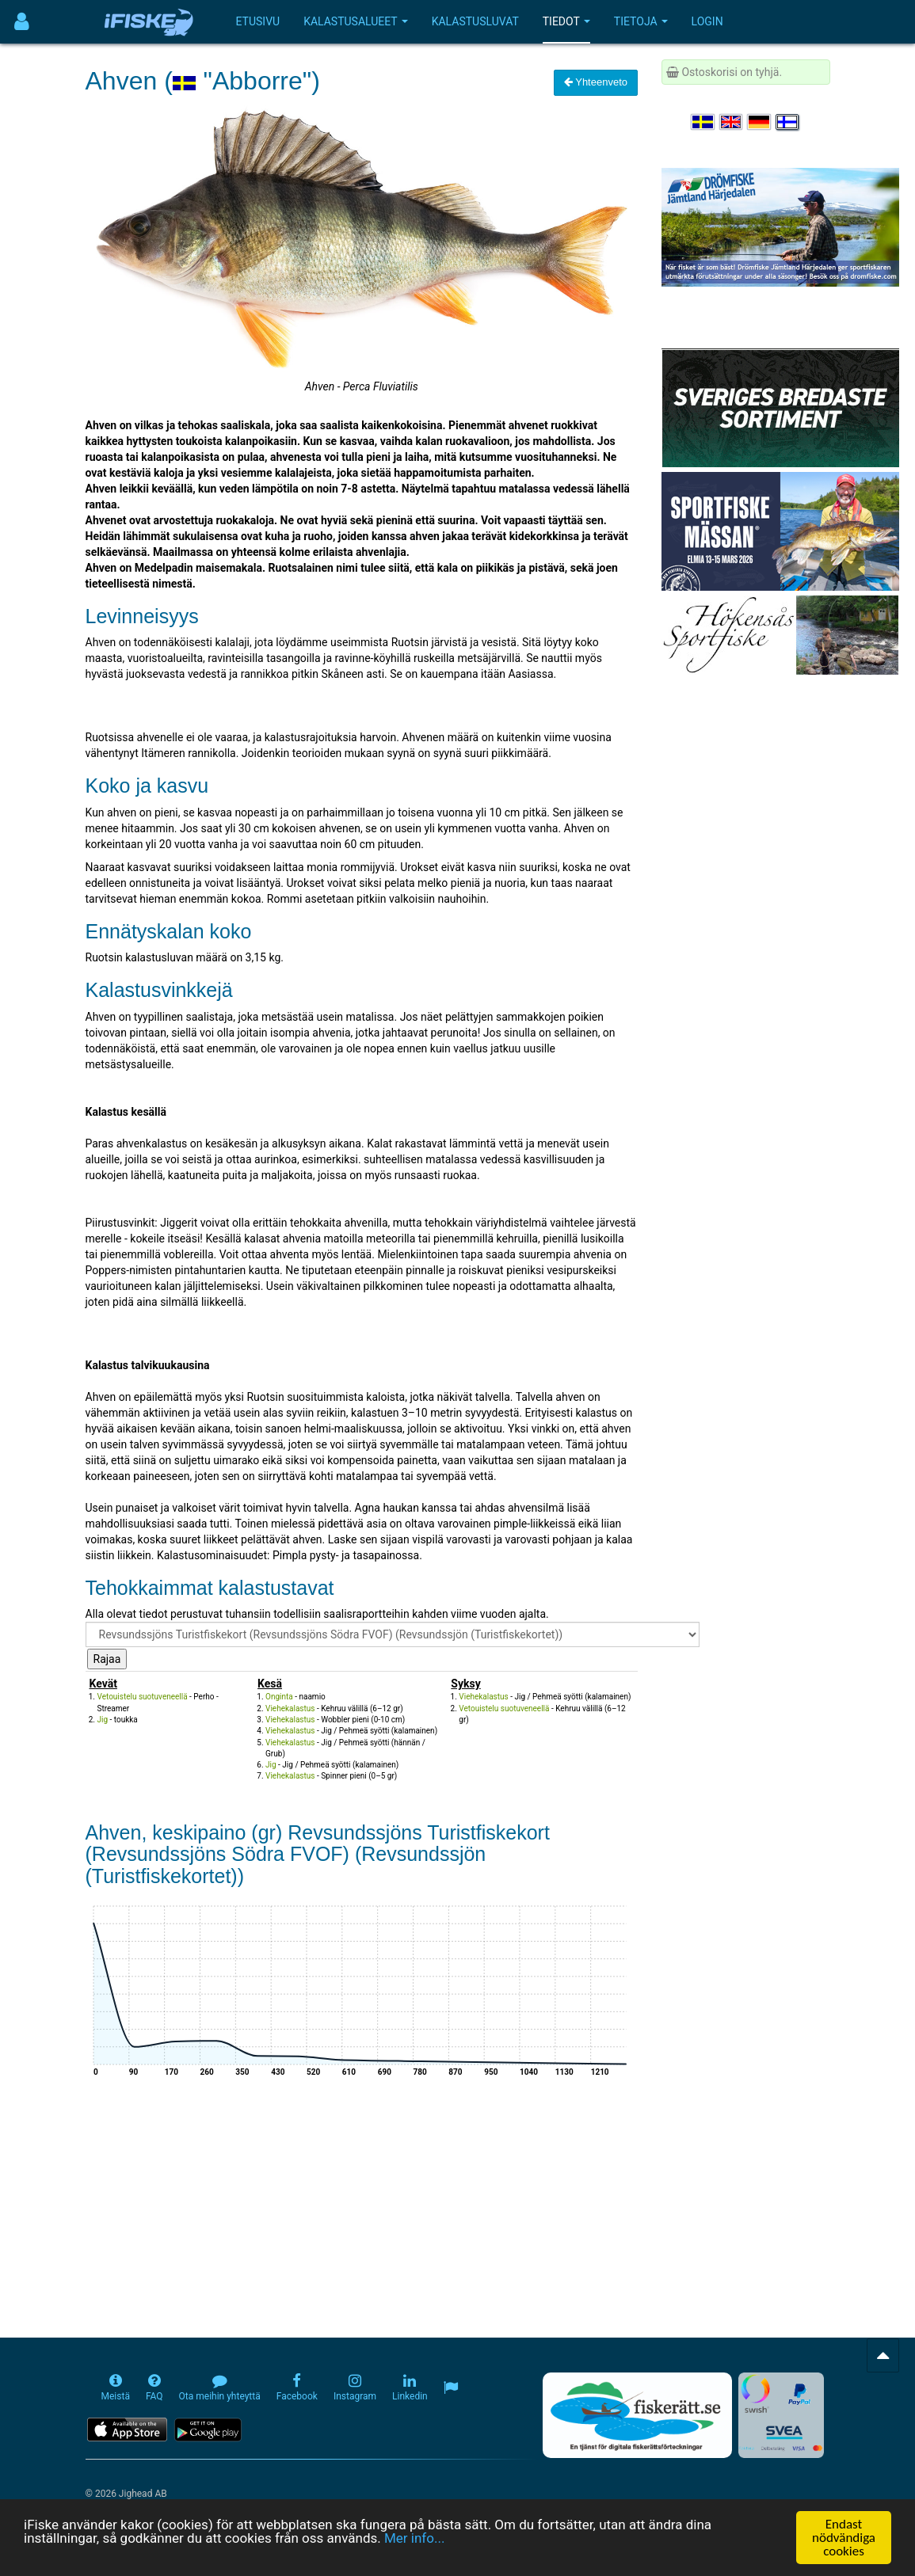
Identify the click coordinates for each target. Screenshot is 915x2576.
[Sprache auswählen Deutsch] (759, 122)
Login (707, 21)
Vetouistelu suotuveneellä (142, 1696)
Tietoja (641, 21)
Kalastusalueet (355, 21)
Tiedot (566, 21)
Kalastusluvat (475, 21)
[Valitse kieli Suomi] (788, 122)
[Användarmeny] (22, 22)
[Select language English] (732, 122)
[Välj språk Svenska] (703, 122)
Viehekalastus (290, 1708)
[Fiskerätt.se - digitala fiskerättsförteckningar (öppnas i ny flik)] (637, 2415)
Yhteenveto (595, 82)
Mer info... (414, 2539)
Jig (103, 1719)
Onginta (279, 1696)
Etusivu (258, 21)
